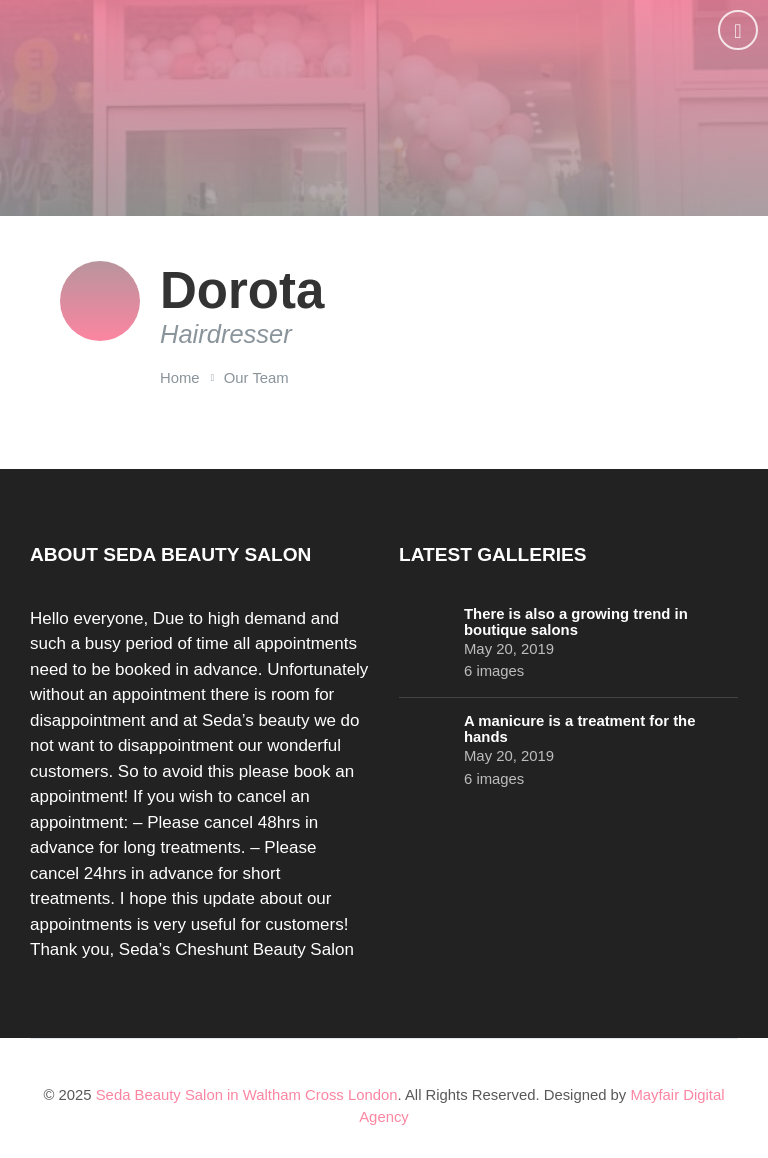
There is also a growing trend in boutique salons (576, 622)
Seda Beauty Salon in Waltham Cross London (247, 1095)
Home (180, 378)
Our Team (256, 378)
